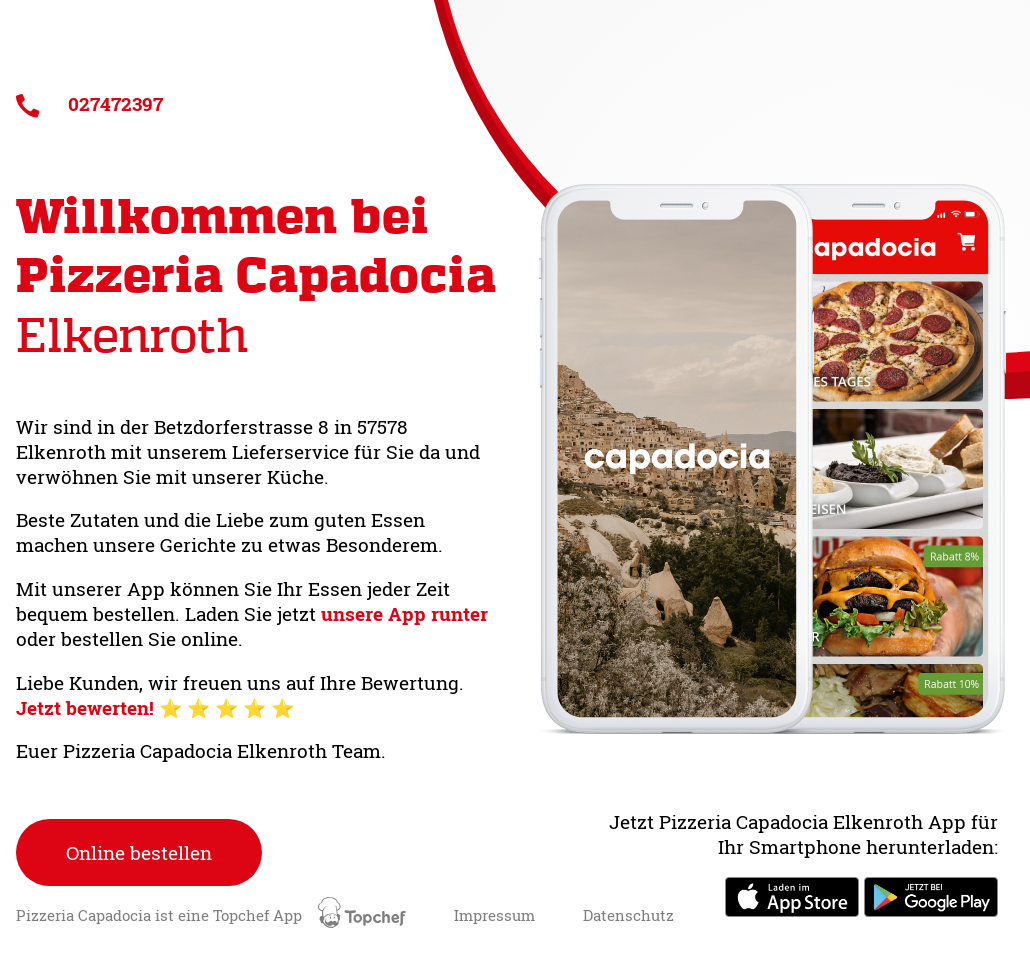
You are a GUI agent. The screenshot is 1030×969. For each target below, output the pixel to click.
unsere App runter (404, 613)
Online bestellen (139, 852)
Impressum (494, 915)
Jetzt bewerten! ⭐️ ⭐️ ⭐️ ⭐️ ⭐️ (155, 707)
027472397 (89, 103)
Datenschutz (628, 915)
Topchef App (311, 915)
